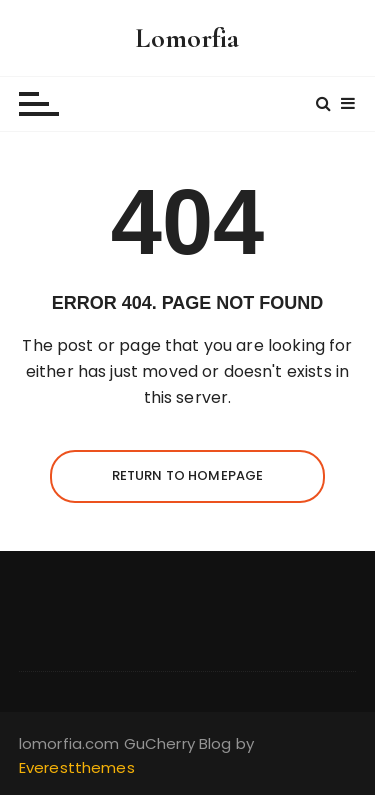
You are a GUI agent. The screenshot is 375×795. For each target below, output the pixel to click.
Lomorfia (187, 38)
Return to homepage (188, 475)
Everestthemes (77, 767)
